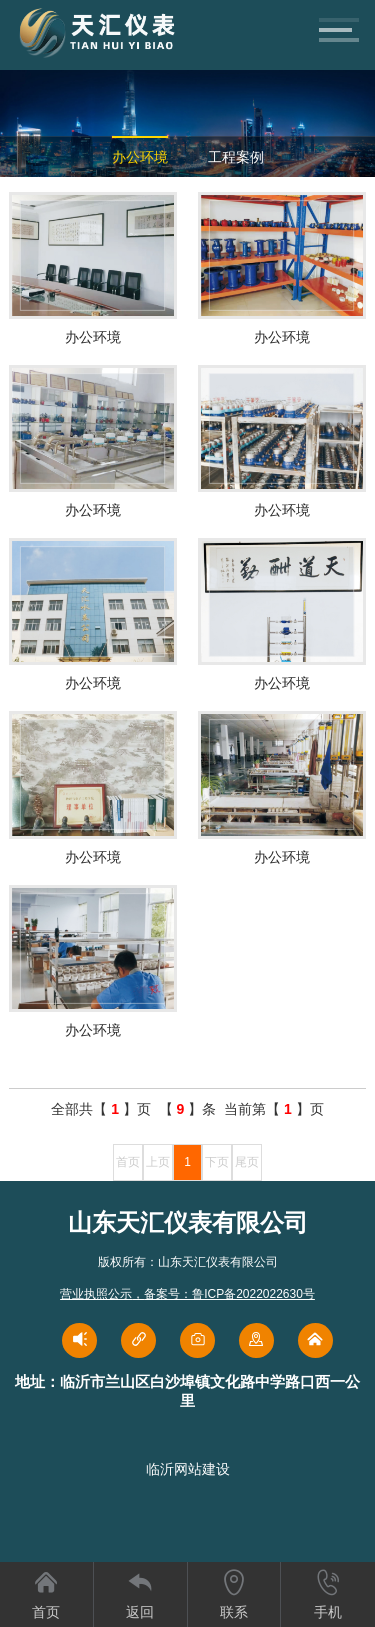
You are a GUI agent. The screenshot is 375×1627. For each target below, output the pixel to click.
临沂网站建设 (188, 1469)
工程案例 (236, 157)
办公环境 (140, 157)
